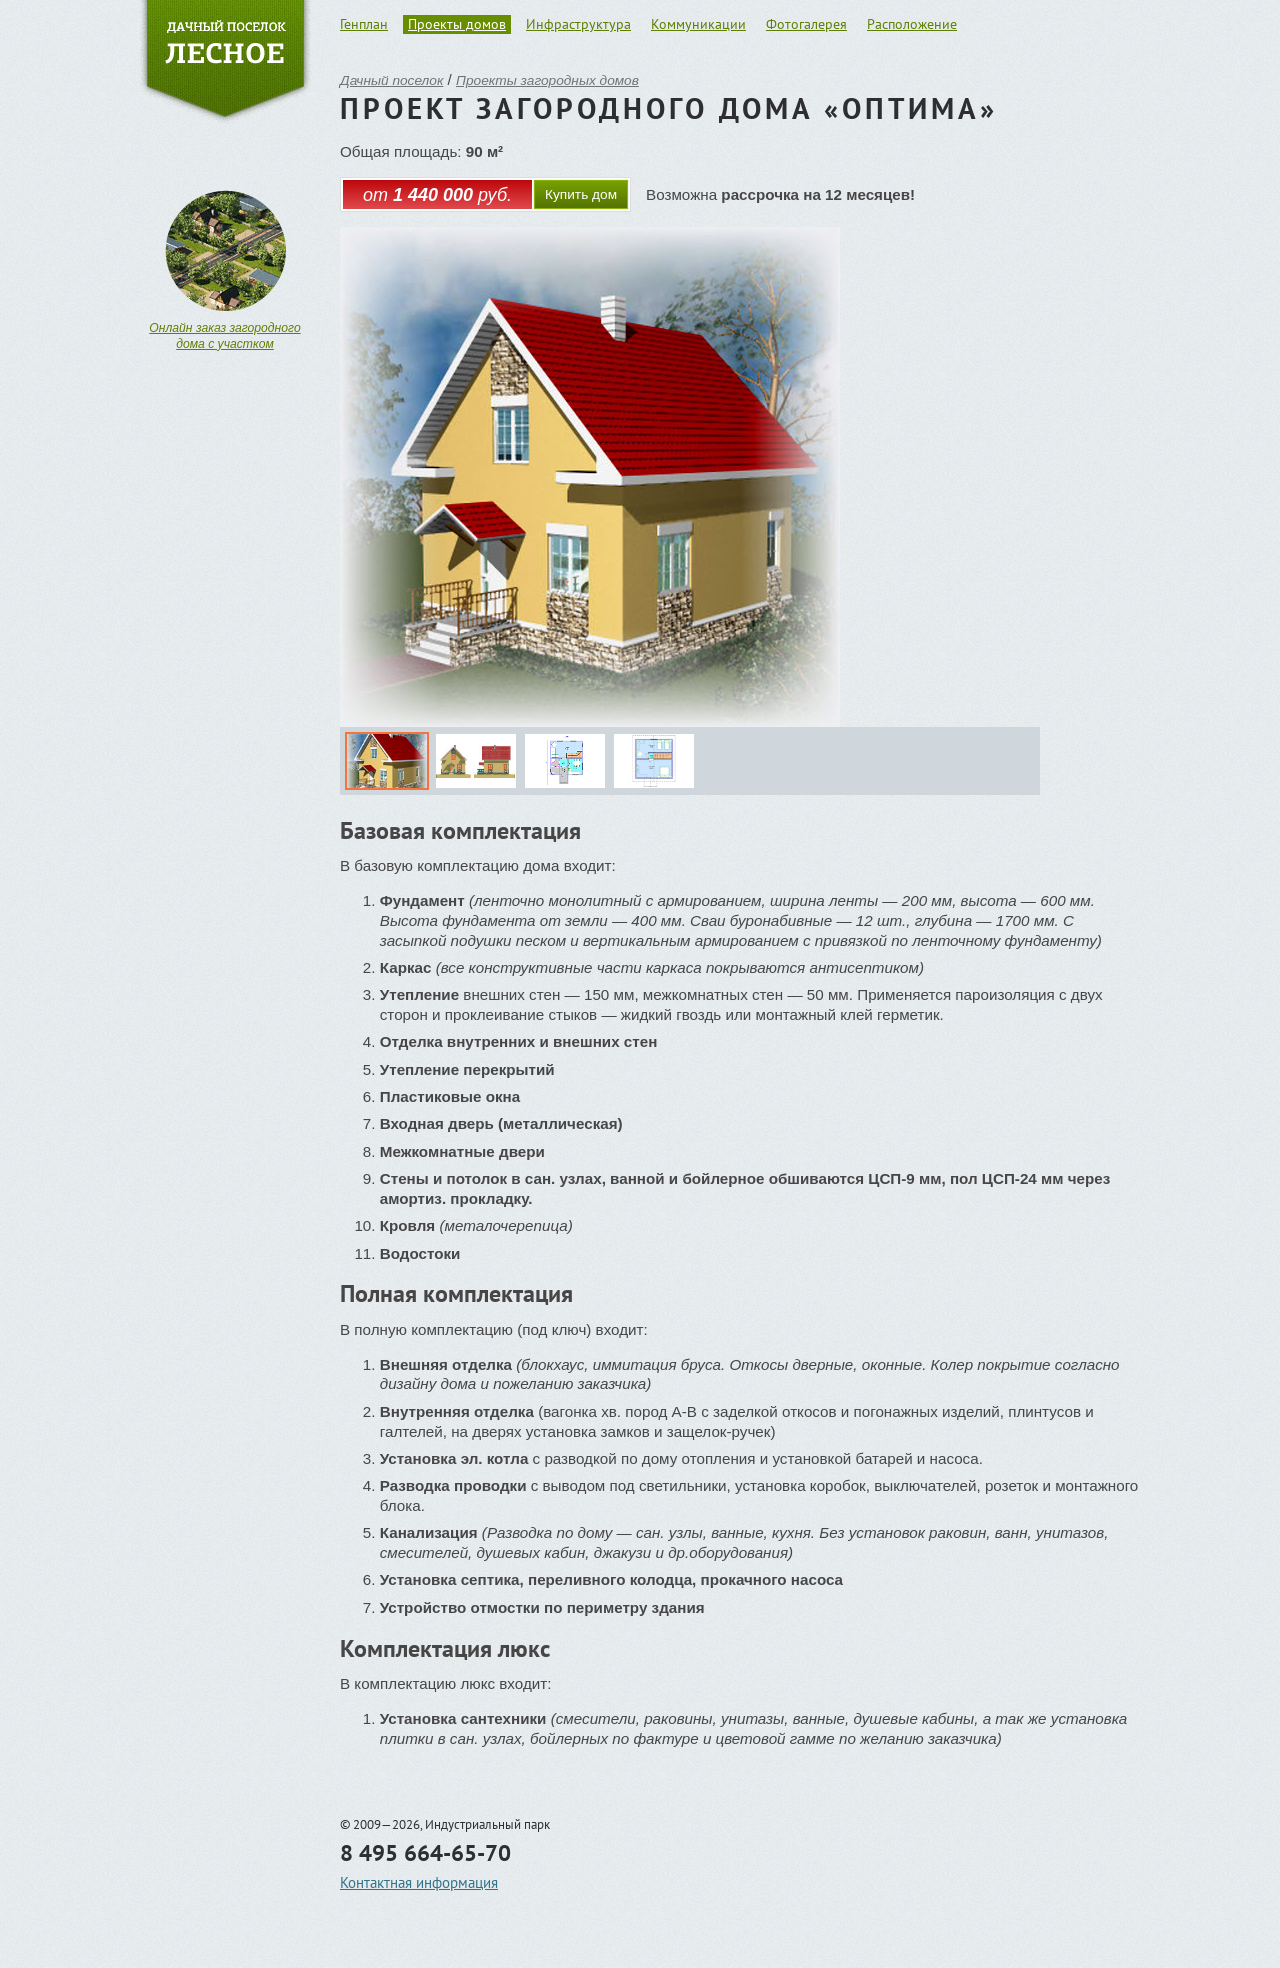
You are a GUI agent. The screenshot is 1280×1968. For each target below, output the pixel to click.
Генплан (364, 24)
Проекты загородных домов (547, 80)
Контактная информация (419, 1882)
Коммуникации (698, 24)
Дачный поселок (391, 80)
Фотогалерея (806, 24)
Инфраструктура (578, 24)
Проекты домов (457, 24)
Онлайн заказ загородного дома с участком (224, 336)
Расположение (912, 24)
